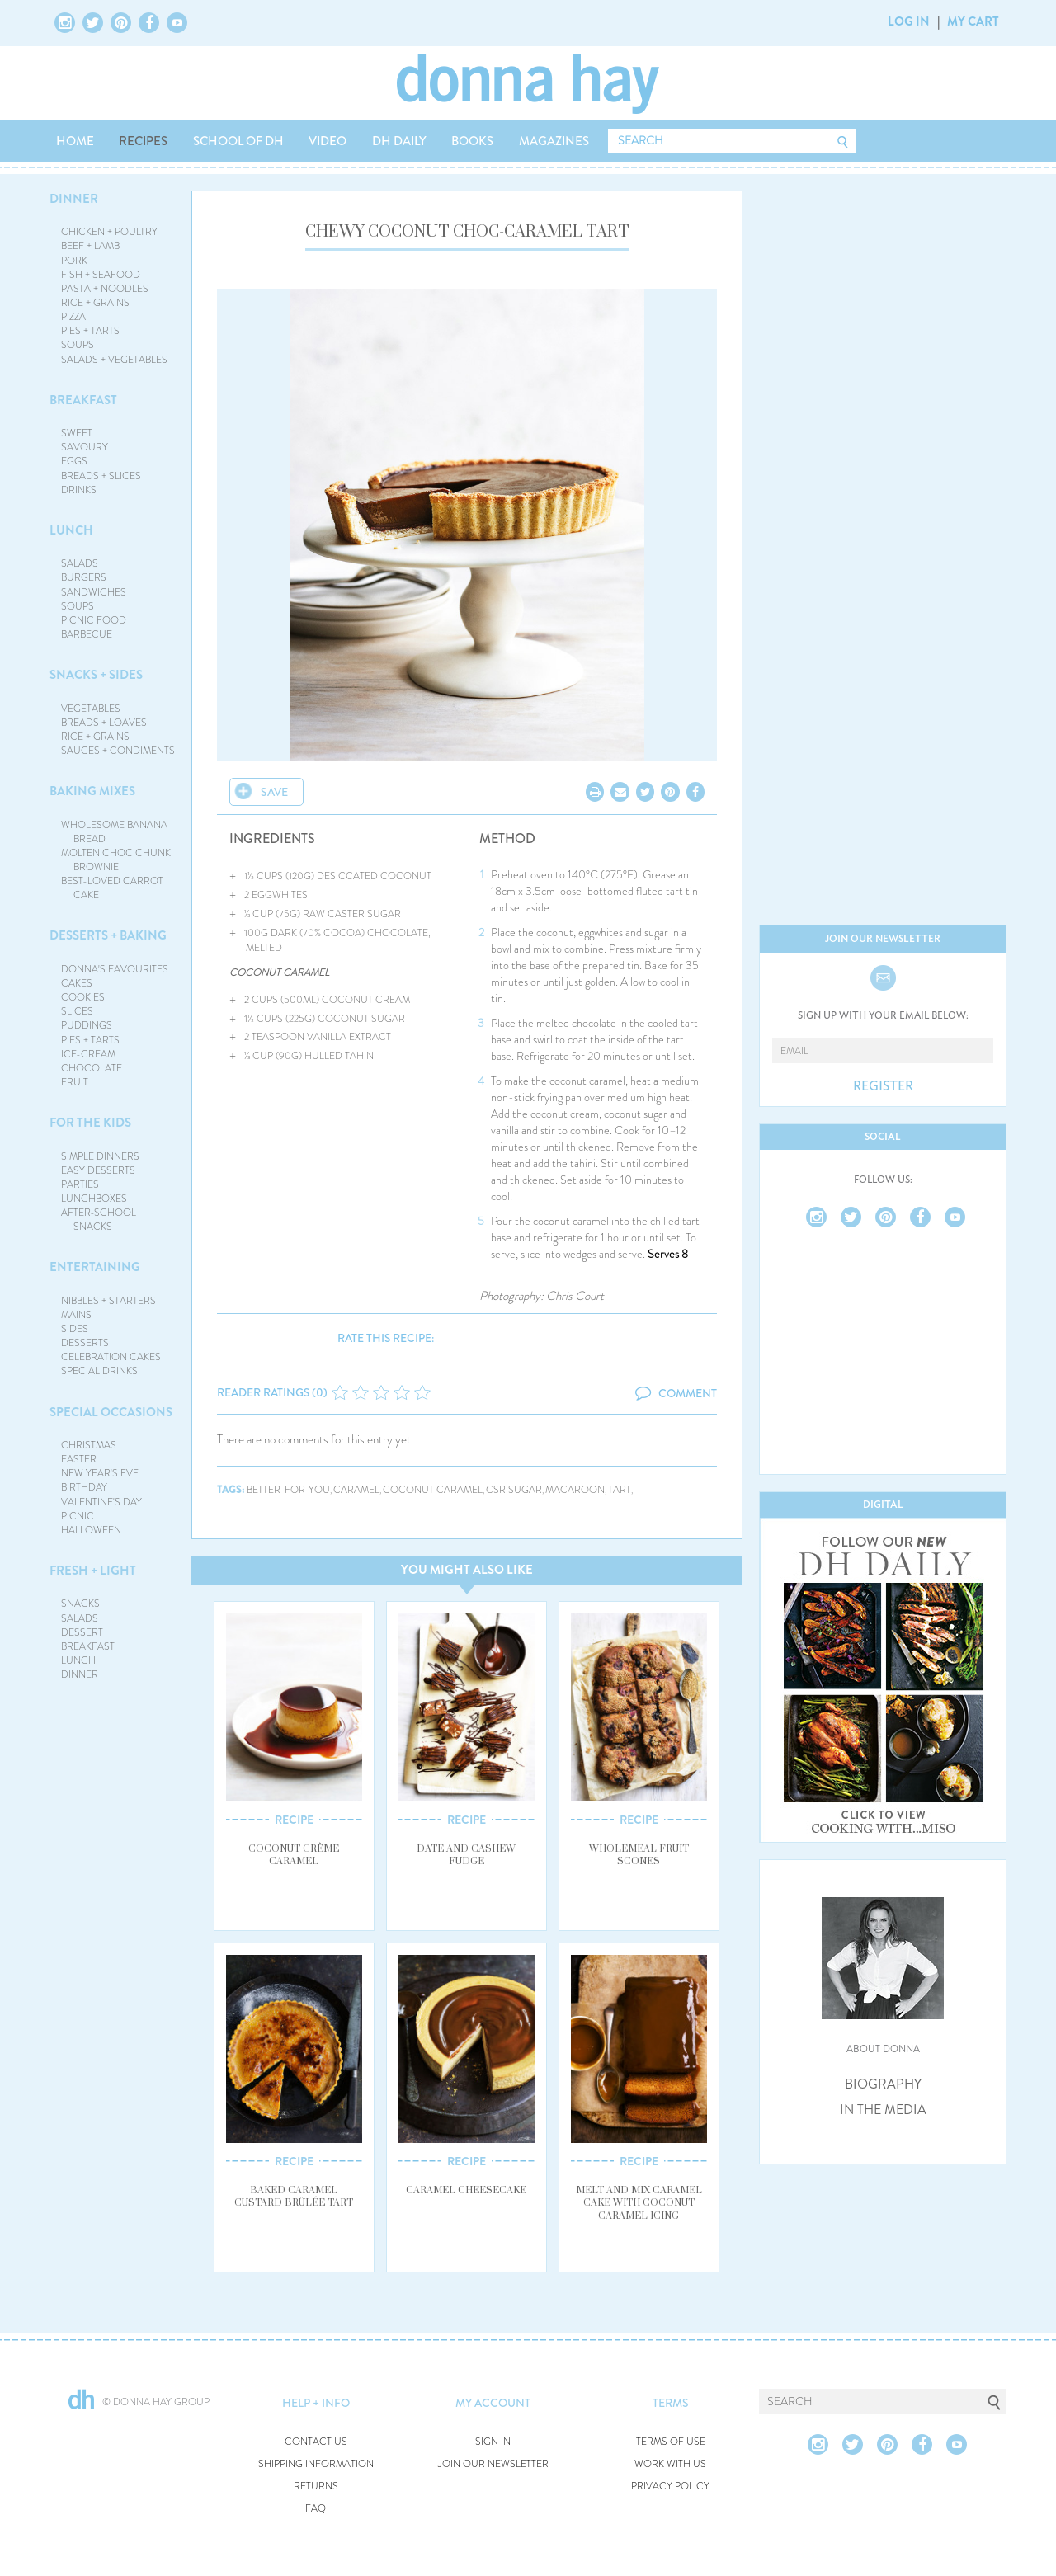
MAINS (76, 1314)
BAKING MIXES (92, 791)
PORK (74, 260)
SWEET (76, 433)
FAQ (315, 2509)
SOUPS (77, 344)
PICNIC (77, 1516)
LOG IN (909, 21)
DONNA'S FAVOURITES (114, 969)
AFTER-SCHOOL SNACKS (98, 1219)
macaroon (575, 1490)
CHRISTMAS (88, 1445)
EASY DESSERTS (98, 1170)
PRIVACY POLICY (670, 2486)
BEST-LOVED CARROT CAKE (112, 888)
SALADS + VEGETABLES (114, 359)
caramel (356, 1490)
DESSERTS (85, 1342)
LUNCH (71, 530)
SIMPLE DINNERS (100, 1156)
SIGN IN (493, 2442)
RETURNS (316, 2486)
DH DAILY (399, 141)
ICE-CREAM (88, 1054)
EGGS (74, 461)
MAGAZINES (554, 141)
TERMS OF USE (670, 2442)
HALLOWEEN (91, 1530)
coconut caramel (433, 1490)
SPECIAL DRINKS (99, 1370)
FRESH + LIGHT (93, 1570)
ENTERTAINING (95, 1267)
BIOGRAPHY (883, 2084)
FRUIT (74, 1082)
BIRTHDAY (84, 1487)
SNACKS (80, 1603)
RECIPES (143, 141)
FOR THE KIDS (90, 1123)
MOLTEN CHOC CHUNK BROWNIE (116, 859)
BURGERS (83, 577)
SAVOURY (84, 447)
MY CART (973, 21)
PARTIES (80, 1184)
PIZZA (73, 316)
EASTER (79, 1459)
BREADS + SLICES (101, 476)
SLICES (77, 1011)
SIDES (74, 1328)
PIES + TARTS (90, 330)
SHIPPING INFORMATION (316, 2464)
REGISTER (883, 1086)
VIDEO (327, 141)
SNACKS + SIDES (96, 675)
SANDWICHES (93, 592)
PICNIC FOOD (93, 620)
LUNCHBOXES (94, 1198)
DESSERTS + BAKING (108, 935)
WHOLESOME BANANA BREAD (114, 831)
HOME (75, 141)
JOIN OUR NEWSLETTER (493, 2464)
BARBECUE (86, 634)
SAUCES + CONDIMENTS (118, 750)
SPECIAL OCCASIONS (111, 1412)
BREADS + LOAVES (104, 722)
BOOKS (472, 141)
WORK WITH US (670, 2464)
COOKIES (83, 997)
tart (619, 1490)
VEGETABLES (90, 708)
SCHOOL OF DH (238, 141)
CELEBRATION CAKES (111, 1356)
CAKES (76, 983)
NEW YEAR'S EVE (100, 1473)
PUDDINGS (86, 1025)
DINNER (74, 199)
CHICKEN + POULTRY (109, 231)
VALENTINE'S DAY (101, 1502)
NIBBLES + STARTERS (108, 1300)
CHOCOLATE (91, 1068)
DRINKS (79, 490)
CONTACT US (316, 2442)
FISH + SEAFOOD (100, 274)
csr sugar (514, 1490)
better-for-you (288, 1490)
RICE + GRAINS (95, 302)
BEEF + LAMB (90, 245)
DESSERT (82, 1632)
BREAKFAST (83, 400)
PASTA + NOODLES (104, 288)
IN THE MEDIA (883, 2110)
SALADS (79, 563)
